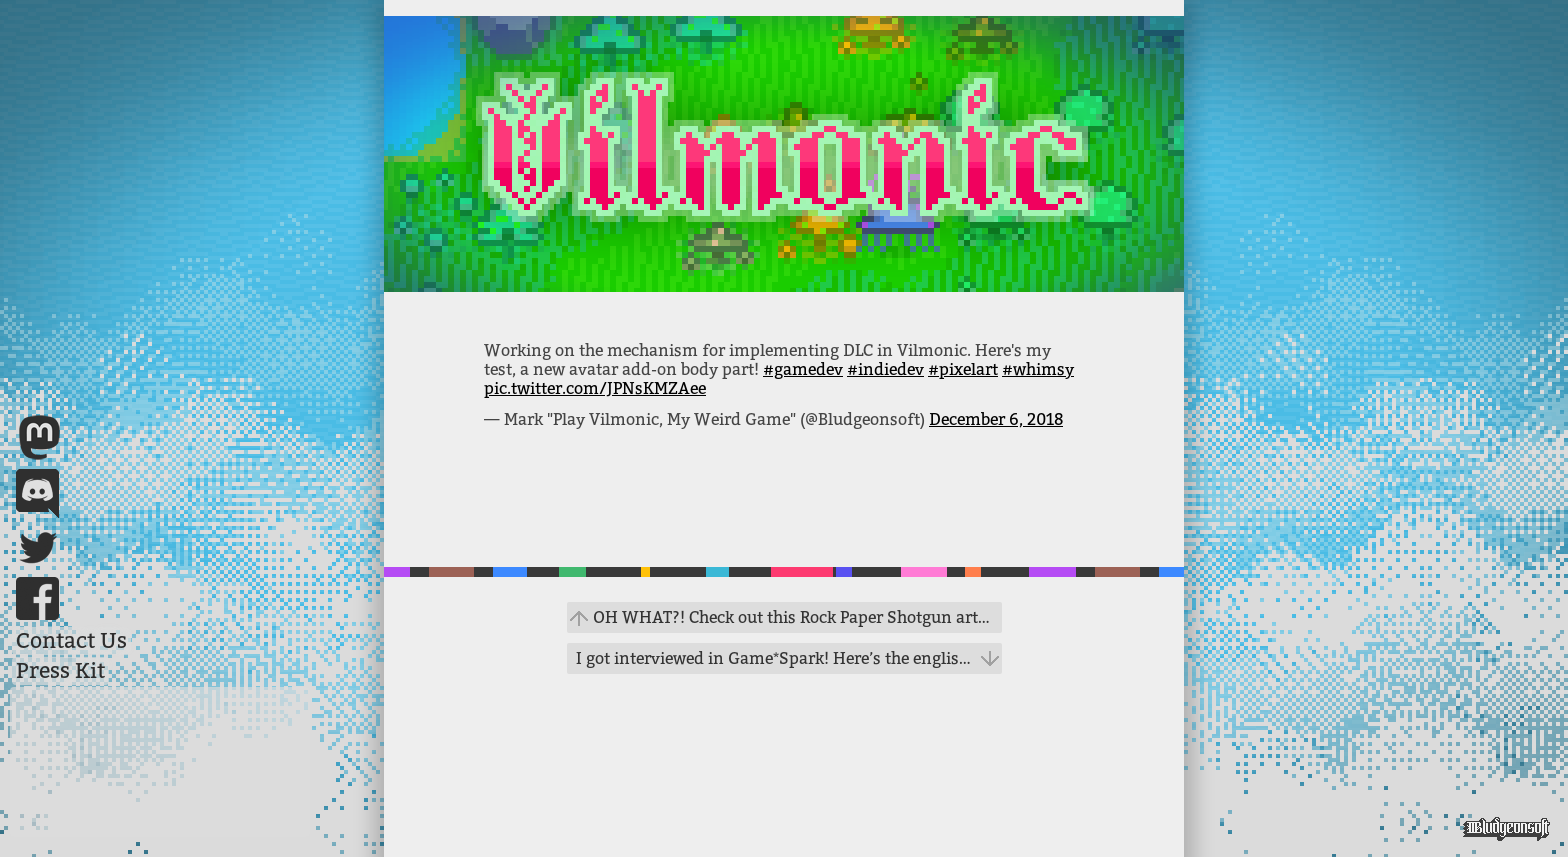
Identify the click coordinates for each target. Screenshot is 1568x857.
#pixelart (963, 369)
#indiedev (885, 369)
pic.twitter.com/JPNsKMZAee (595, 388)
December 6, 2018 (996, 419)
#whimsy (1038, 369)
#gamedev (803, 369)
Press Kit (60, 671)
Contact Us (71, 641)
